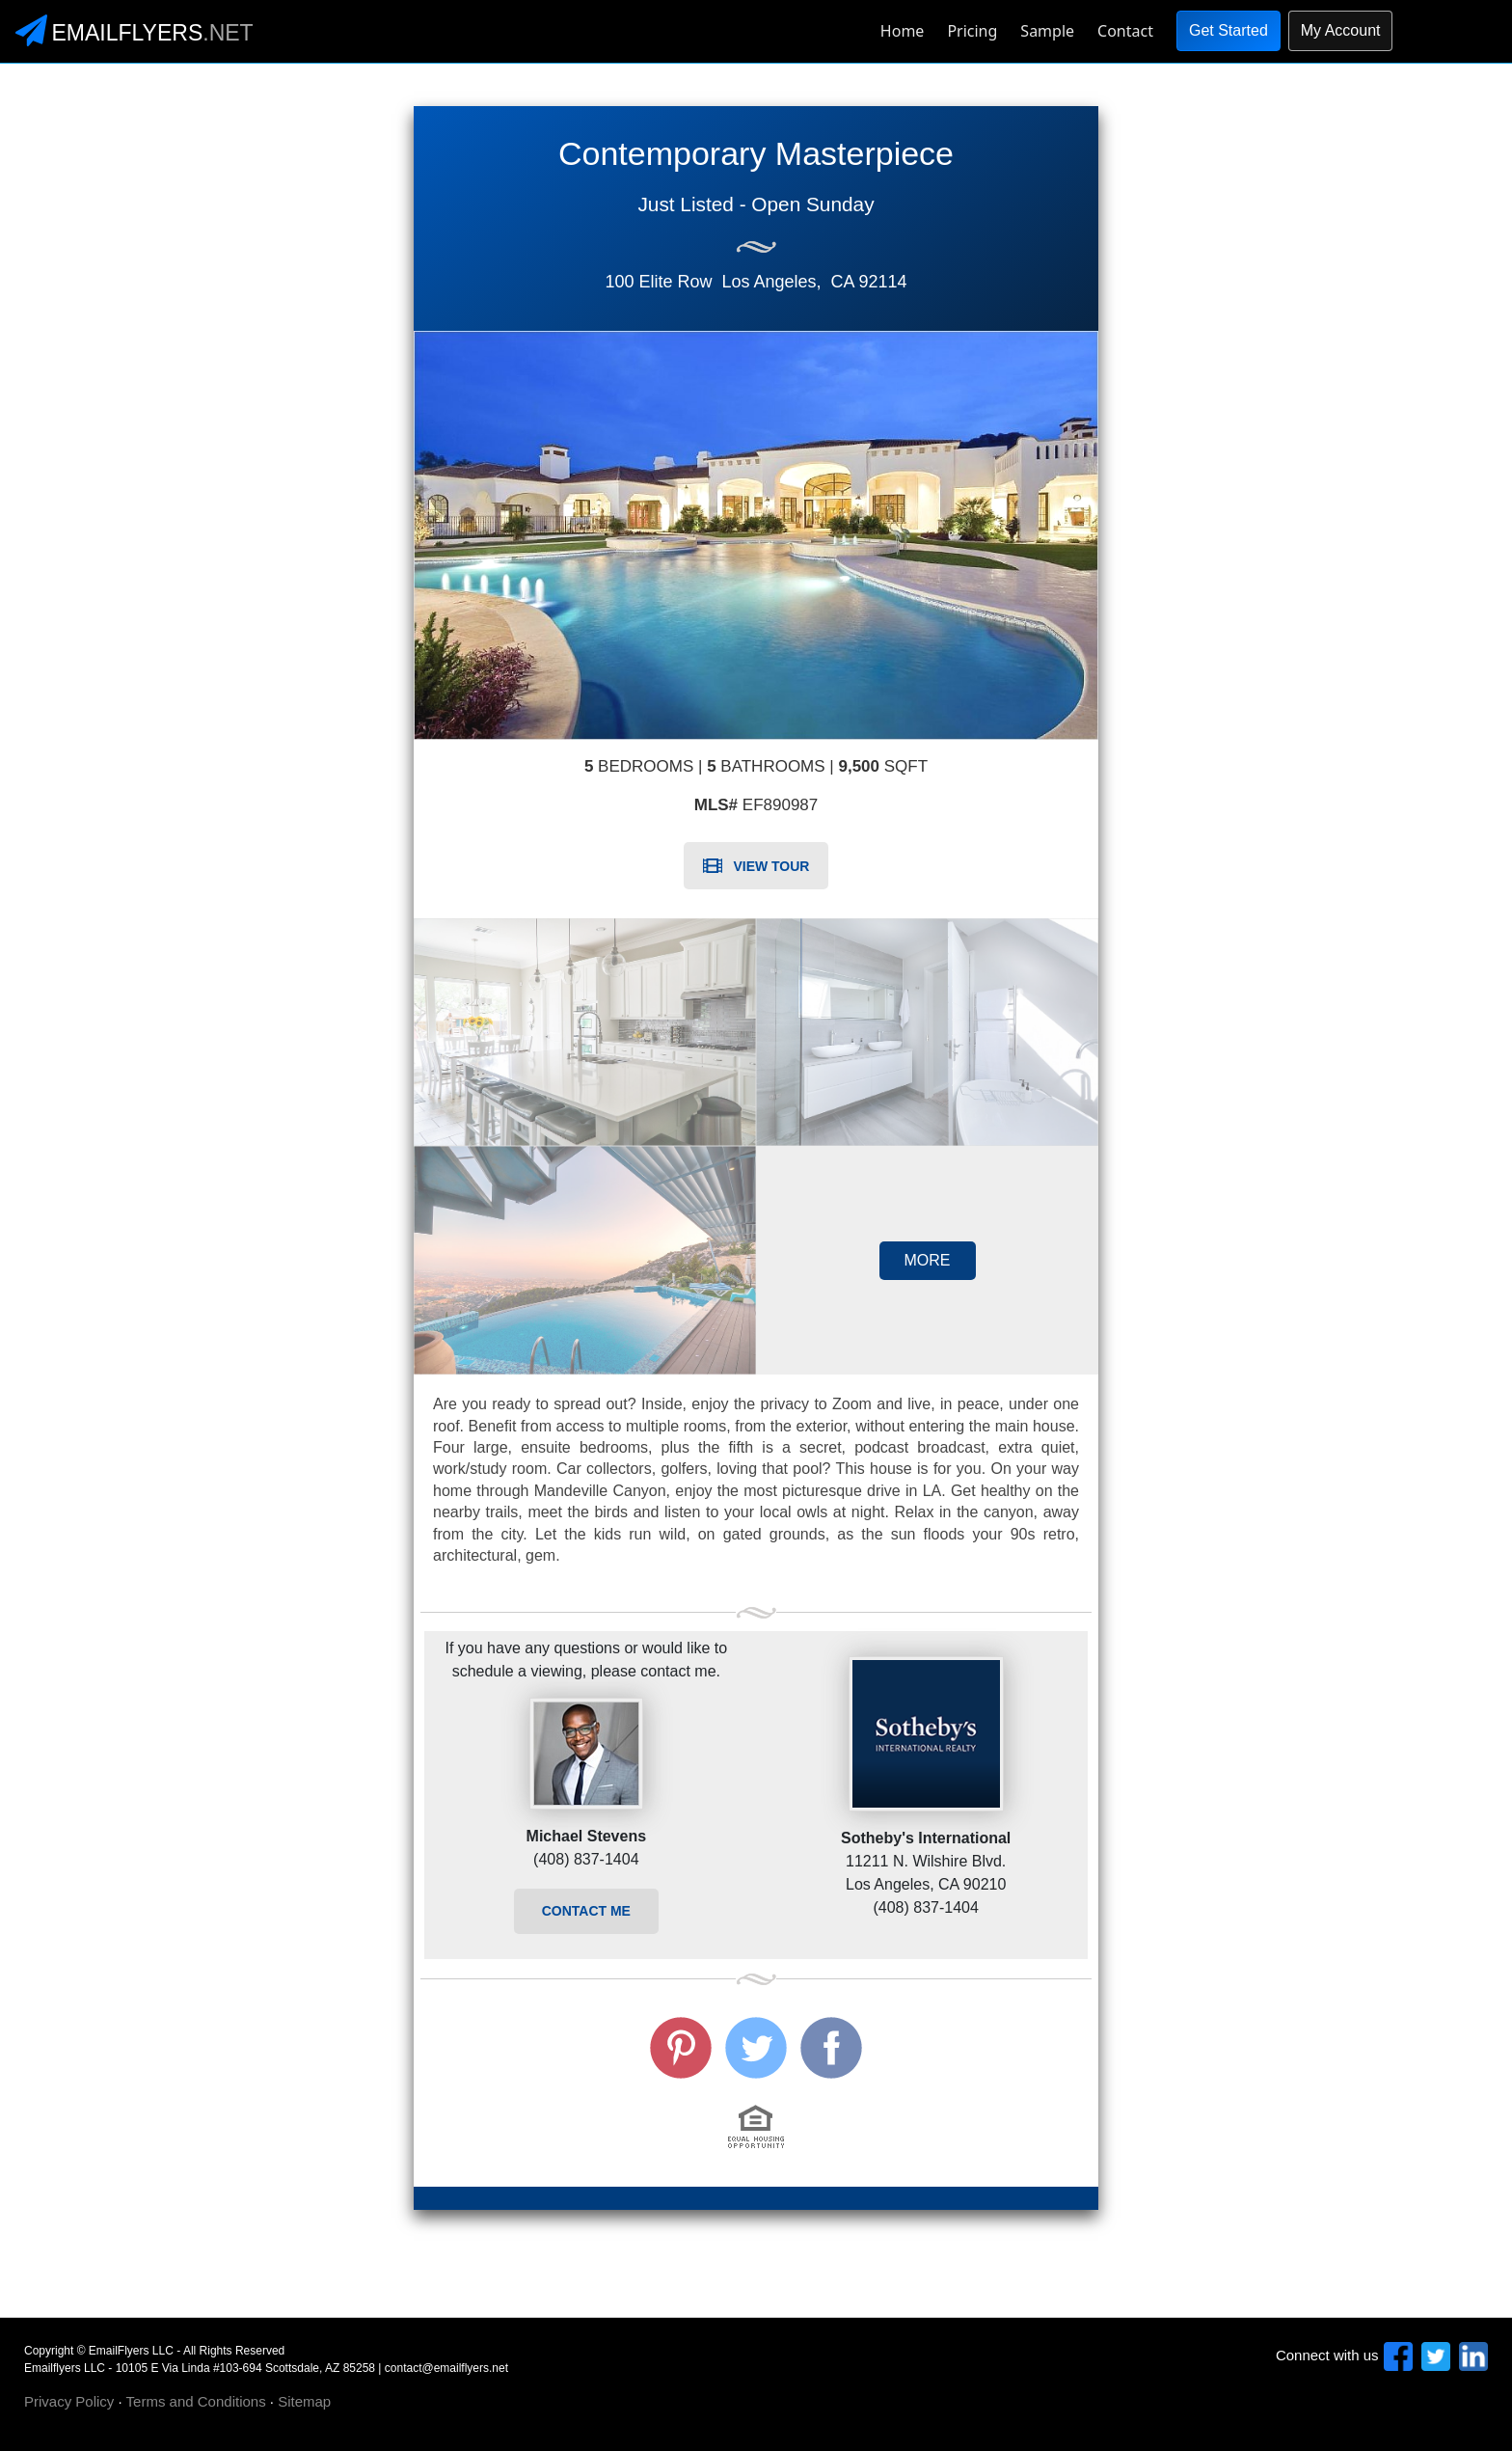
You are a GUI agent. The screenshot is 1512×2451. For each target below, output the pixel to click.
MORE (927, 1260)
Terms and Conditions (196, 2401)
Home (902, 30)
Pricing (972, 30)
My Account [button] (1341, 30)
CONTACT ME (586, 1911)
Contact (1125, 30)
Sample (1047, 30)
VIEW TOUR (756, 866)
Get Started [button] (1228, 30)
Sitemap (304, 2401)
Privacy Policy (69, 2401)
